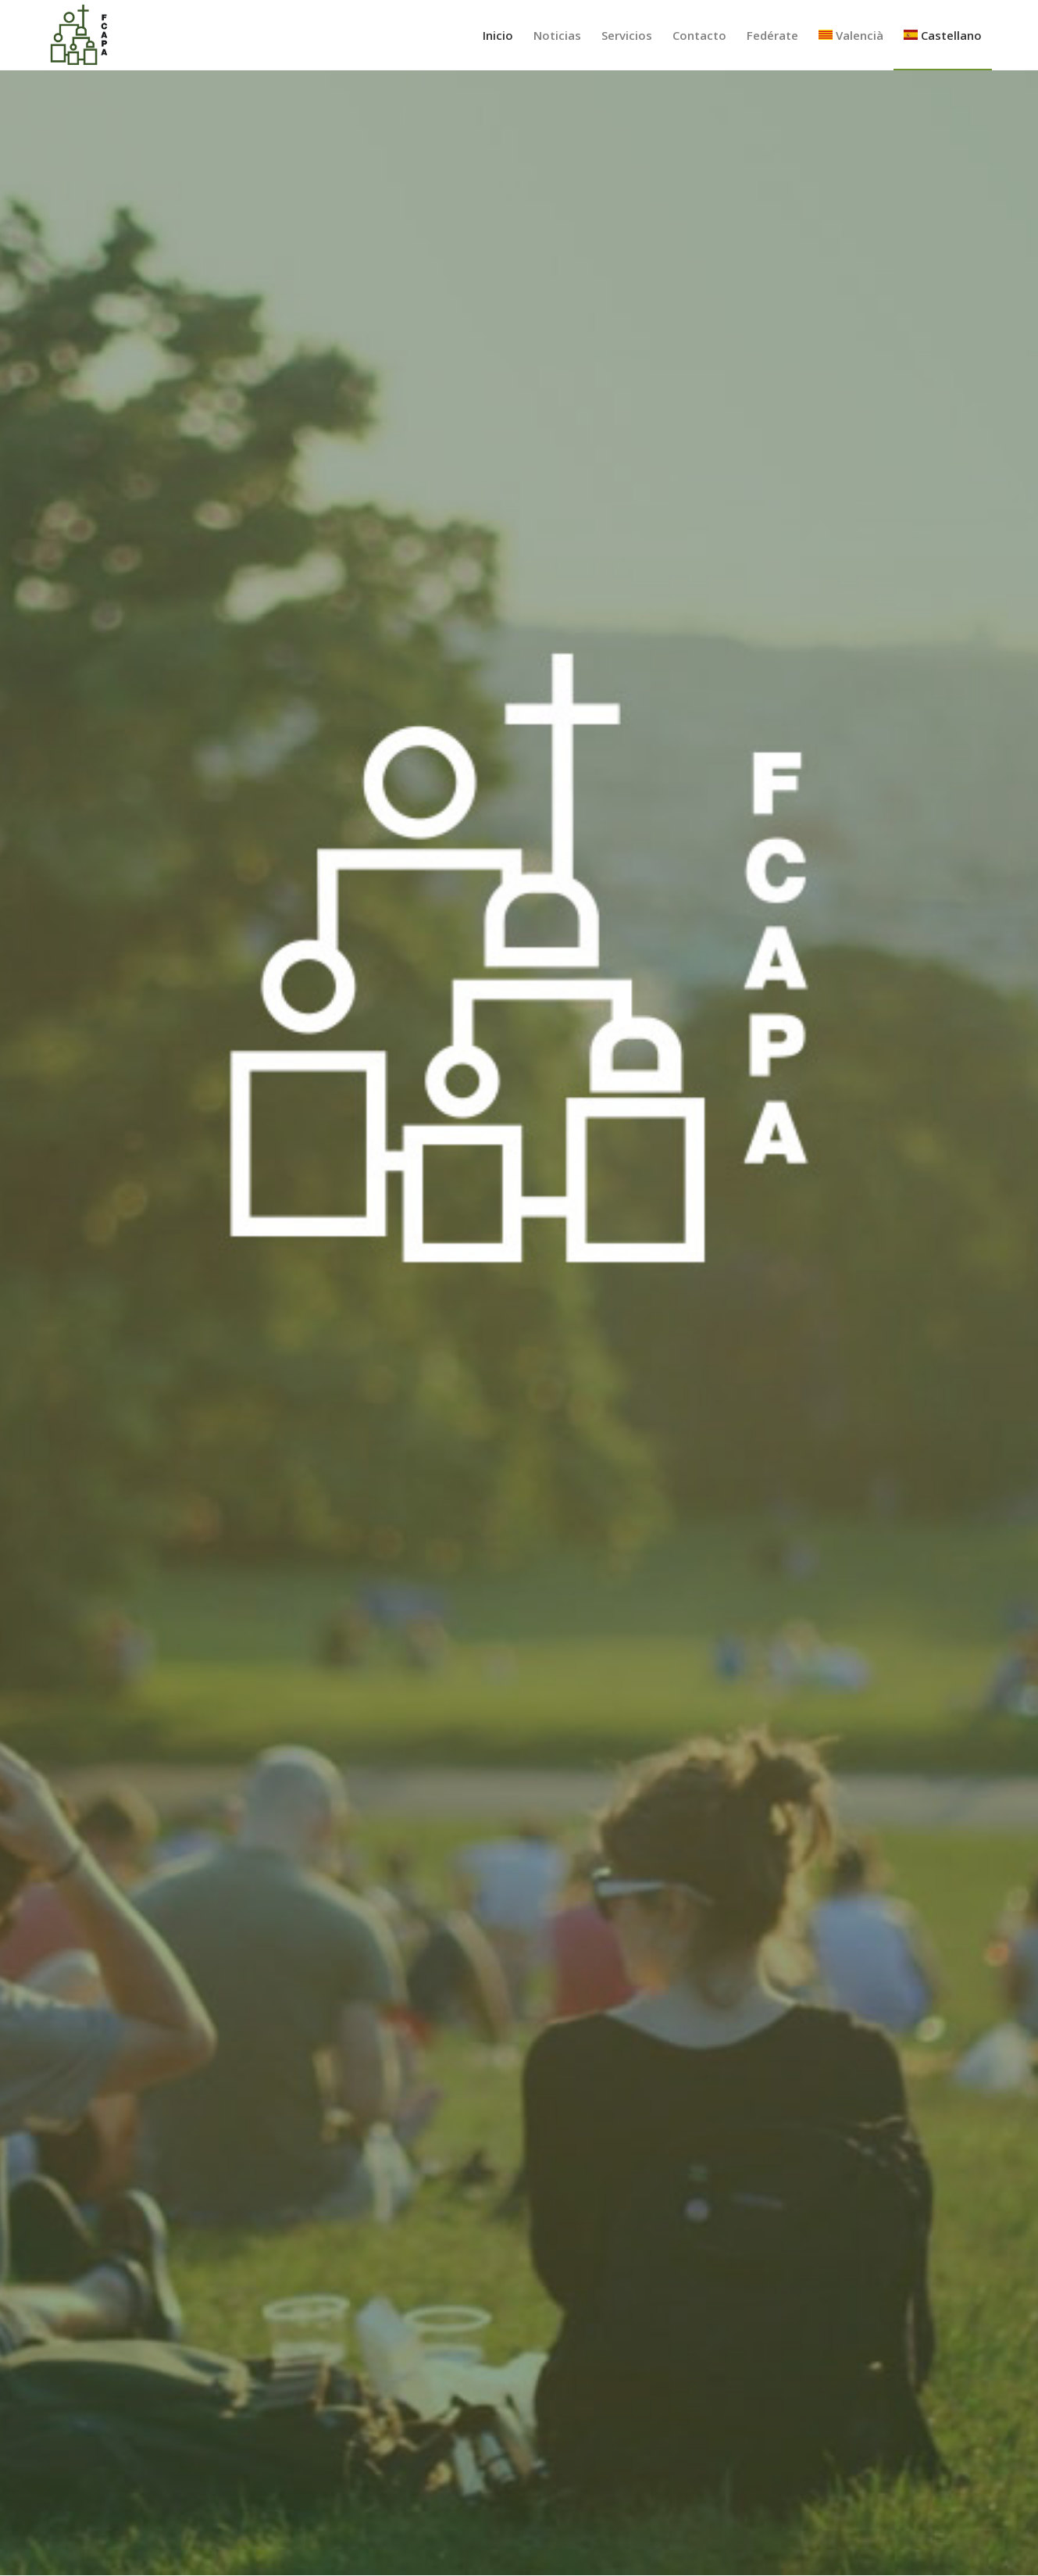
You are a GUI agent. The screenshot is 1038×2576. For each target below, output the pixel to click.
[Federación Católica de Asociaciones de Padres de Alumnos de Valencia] (79, 35)
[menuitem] (498, 35)
